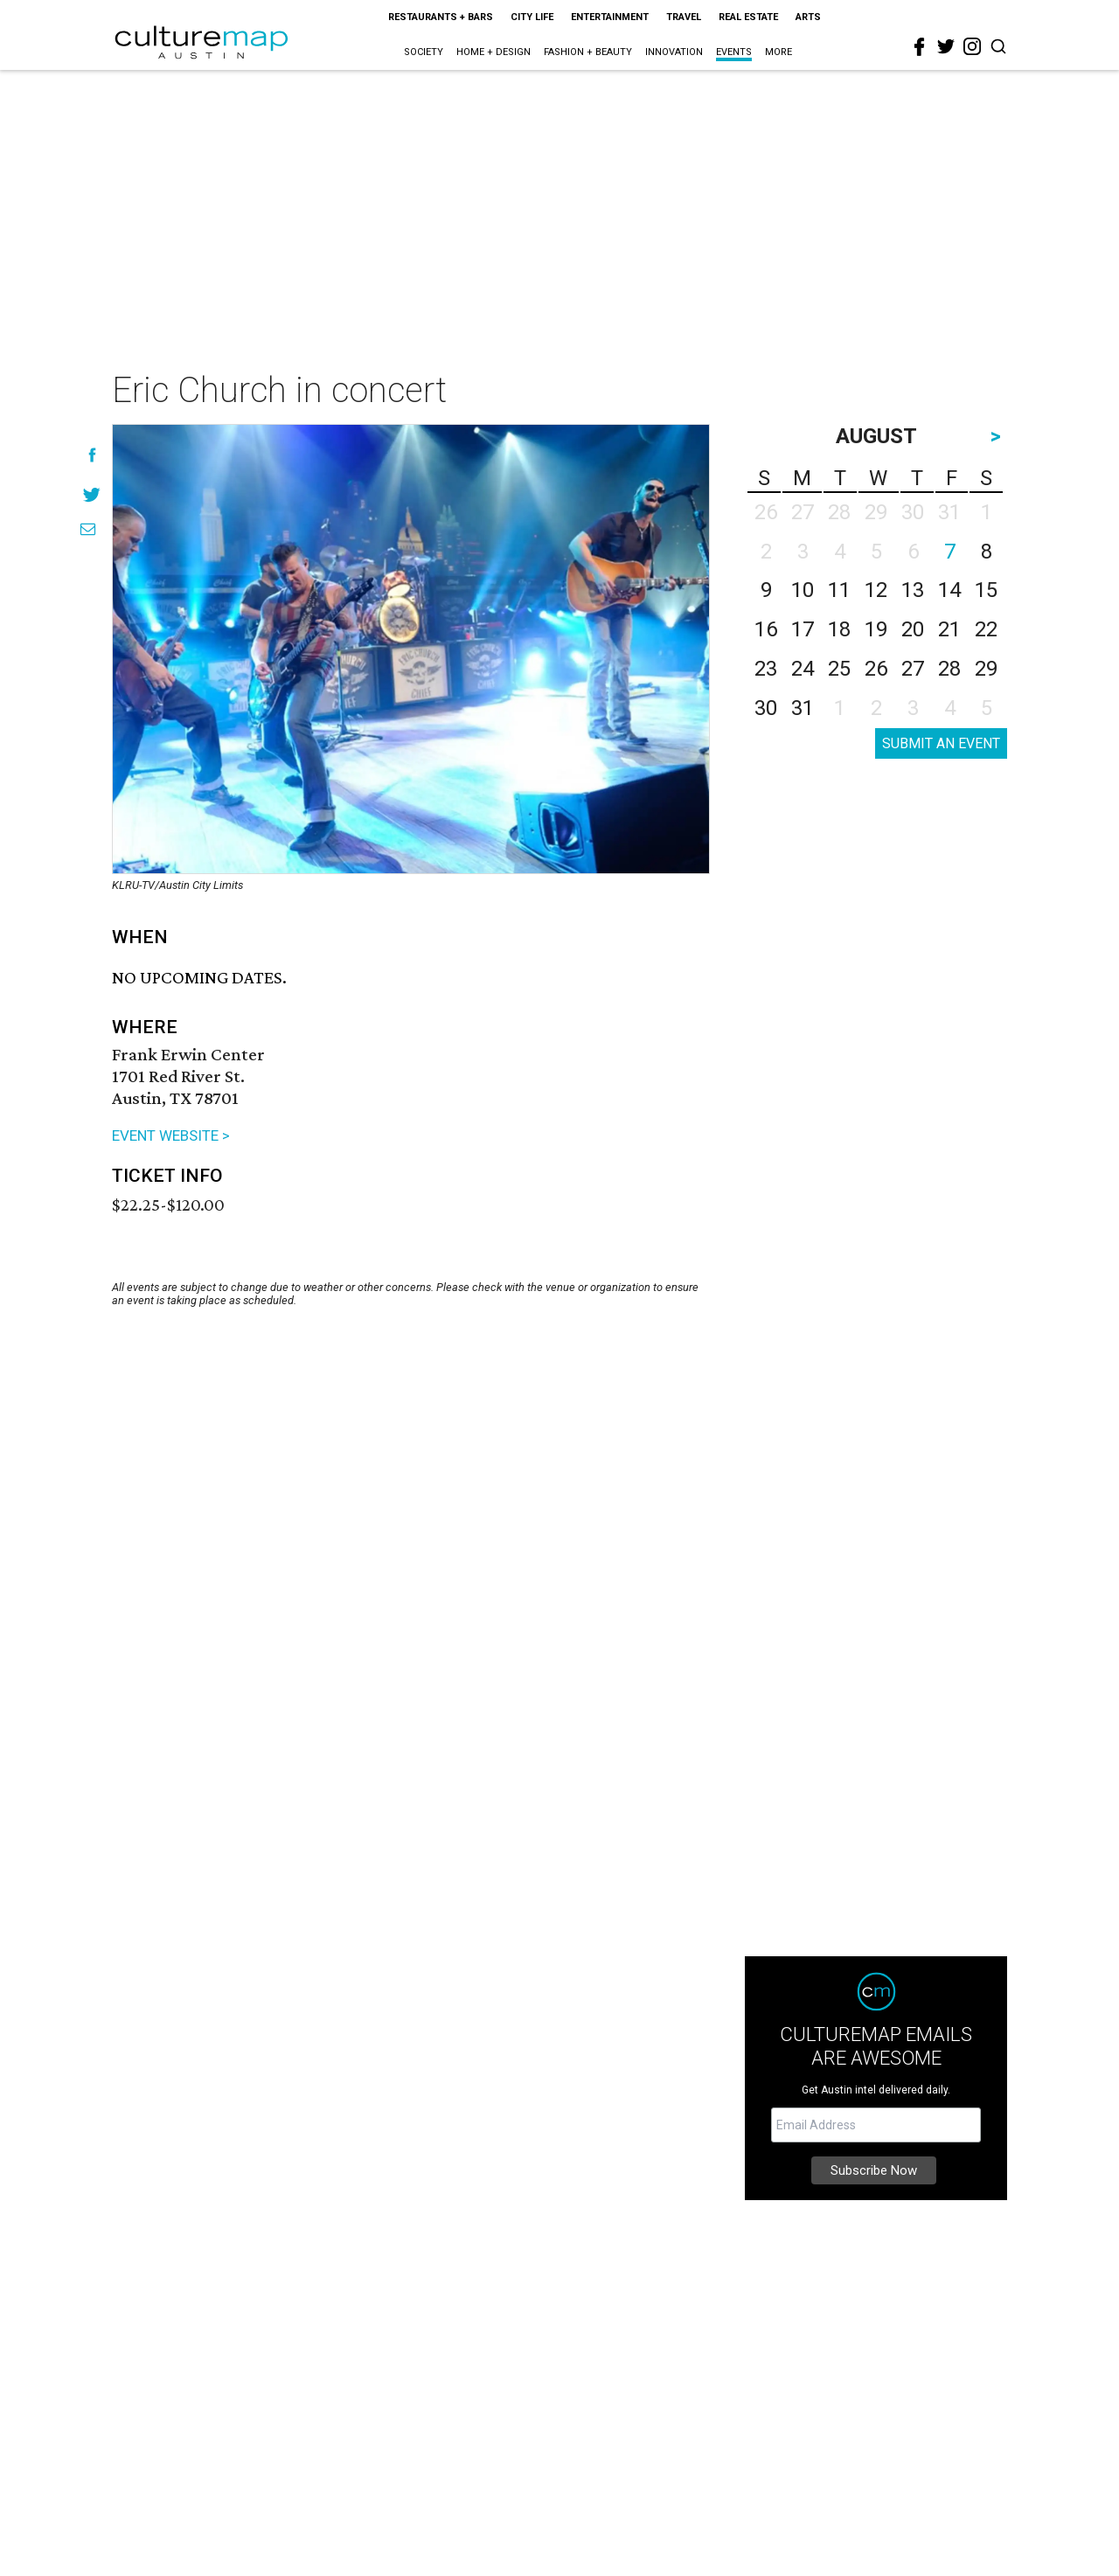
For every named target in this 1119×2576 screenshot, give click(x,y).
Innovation (674, 52)
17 (802, 629)
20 (912, 629)
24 (802, 668)
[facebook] (919, 47)
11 (839, 590)
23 (765, 668)
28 (949, 668)
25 (839, 668)
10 (802, 590)
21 (949, 629)
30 (765, 708)
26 (876, 668)
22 (986, 629)
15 (986, 590)
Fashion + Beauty (588, 52)
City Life (532, 17)
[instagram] (972, 46)
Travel (683, 17)
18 (839, 629)
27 (912, 668)
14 (949, 590)
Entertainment (610, 17)
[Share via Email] (88, 529)
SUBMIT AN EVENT (941, 743)
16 (765, 629)
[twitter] (946, 46)
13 (912, 590)
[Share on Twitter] (92, 494)
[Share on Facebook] (92, 455)
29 (986, 668)
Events (734, 52)
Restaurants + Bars (440, 17)
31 (802, 708)
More (778, 52)
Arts (808, 17)
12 (876, 590)
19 (876, 629)
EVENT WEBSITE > (171, 1135)
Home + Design (493, 52)
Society (423, 52)
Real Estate (748, 17)
